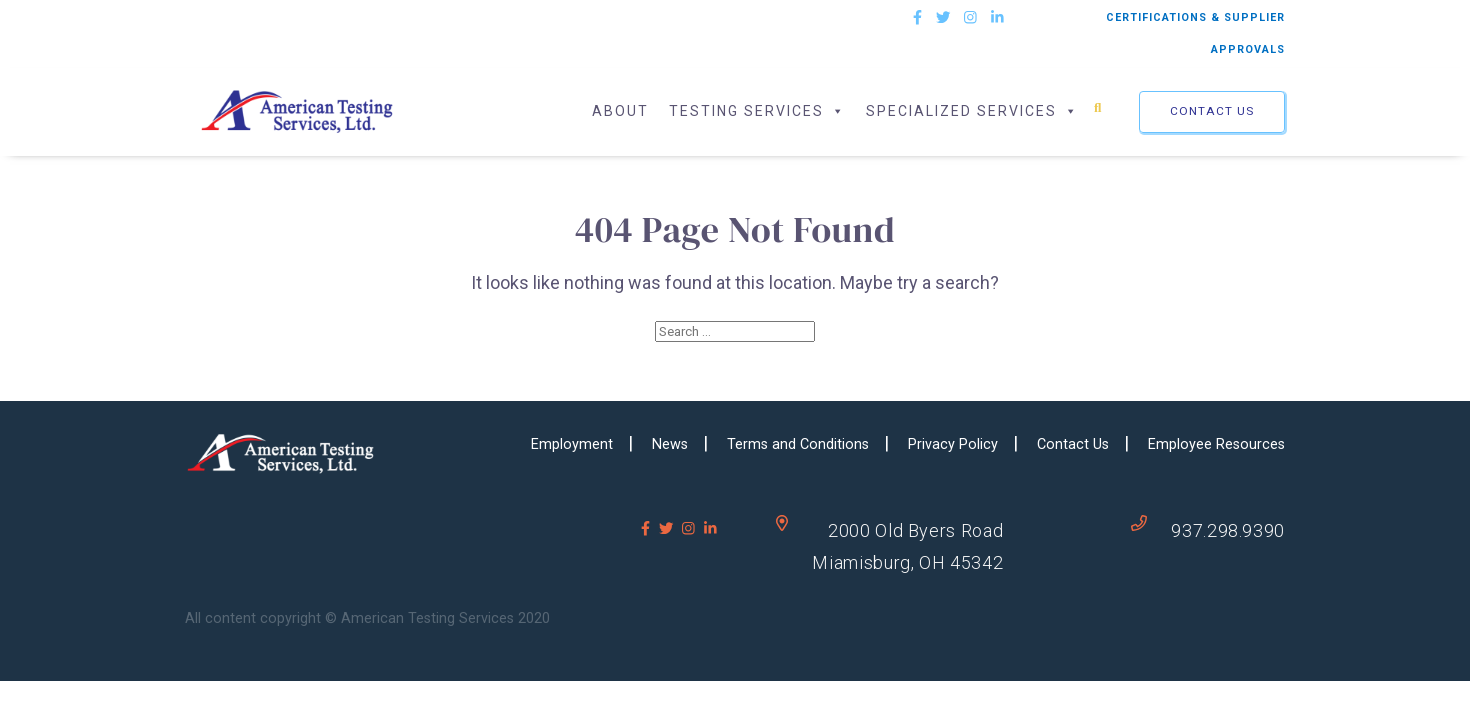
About (620, 111)
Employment (572, 444)
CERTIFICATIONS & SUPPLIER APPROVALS (1195, 33)
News (670, 444)
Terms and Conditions (798, 444)
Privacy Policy (953, 444)
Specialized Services (972, 111)
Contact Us (1212, 111)
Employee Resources (1216, 444)
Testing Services (757, 111)
